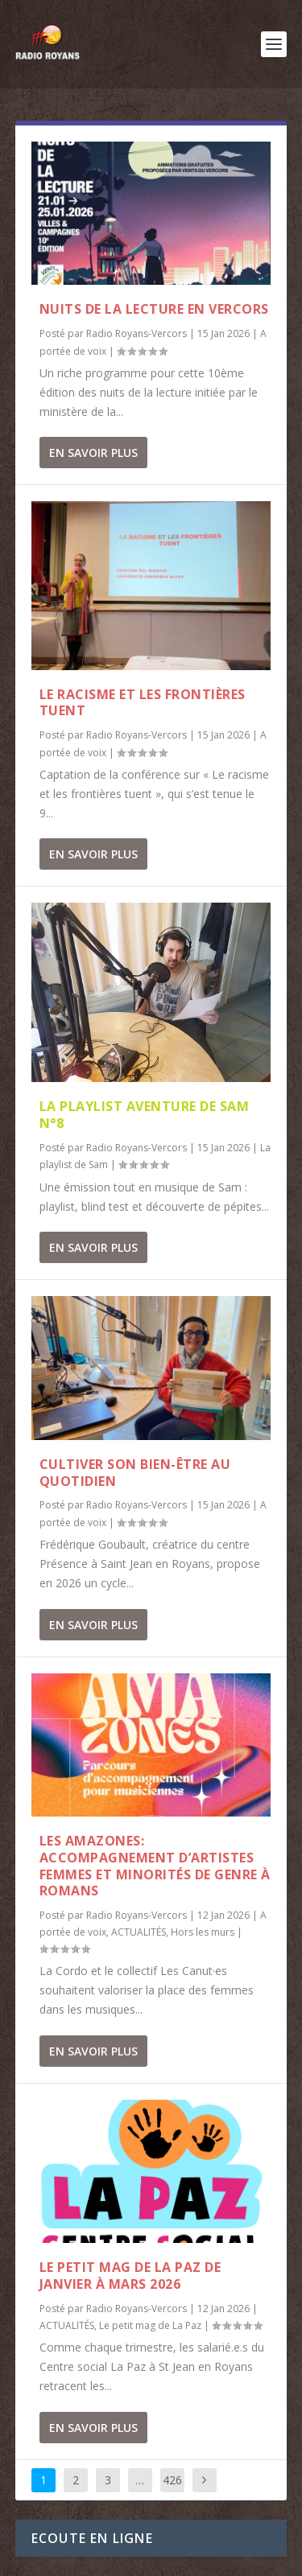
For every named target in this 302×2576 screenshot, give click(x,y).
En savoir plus (93, 452)
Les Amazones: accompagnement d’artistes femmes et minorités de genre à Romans (155, 1865)
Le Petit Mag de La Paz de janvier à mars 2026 (130, 2275)
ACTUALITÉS (138, 1932)
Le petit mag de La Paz (150, 2325)
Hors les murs (202, 1932)
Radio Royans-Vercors (136, 333)
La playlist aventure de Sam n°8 (144, 1114)
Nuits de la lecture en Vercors (154, 309)
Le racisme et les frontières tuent (142, 702)
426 (172, 2480)
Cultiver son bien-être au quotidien (135, 1472)
